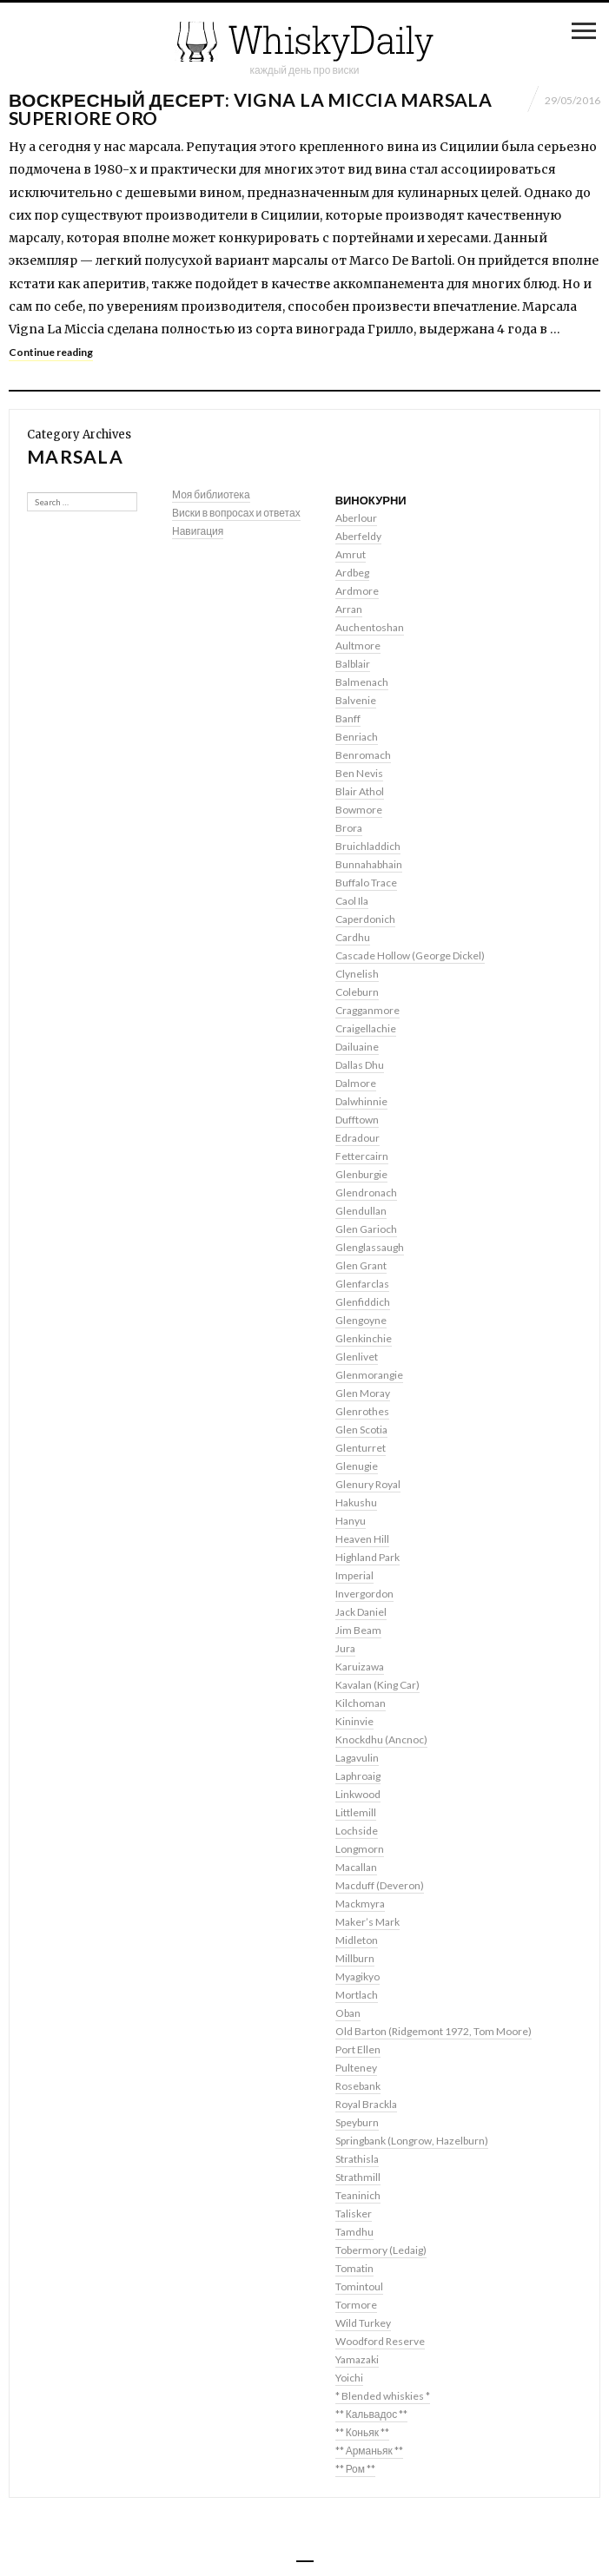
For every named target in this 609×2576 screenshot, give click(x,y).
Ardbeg (352, 572)
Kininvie (354, 1721)
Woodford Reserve (380, 2341)
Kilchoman (360, 1703)
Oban (348, 2012)
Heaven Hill (362, 1538)
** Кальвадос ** (371, 2414)
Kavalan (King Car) (377, 1684)
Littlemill (355, 1812)
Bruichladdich (367, 846)
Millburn (354, 1958)
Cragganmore (367, 1010)
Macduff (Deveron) (379, 1885)
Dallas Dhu (359, 1064)
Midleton (356, 1940)
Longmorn (359, 1848)
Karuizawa (359, 1666)
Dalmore (355, 1083)
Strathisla (357, 2158)
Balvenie (355, 700)
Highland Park (367, 1557)
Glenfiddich (362, 1301)
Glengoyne (361, 1320)
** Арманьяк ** (369, 2450)
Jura (345, 1648)
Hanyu (350, 1520)
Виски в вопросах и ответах (236, 512)
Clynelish (357, 973)
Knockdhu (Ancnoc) (381, 1739)
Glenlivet (356, 1356)
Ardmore (357, 590)
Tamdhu (354, 2231)
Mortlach (356, 1994)
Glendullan (361, 1210)
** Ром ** (355, 2468)
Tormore (356, 2304)
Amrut (350, 554)
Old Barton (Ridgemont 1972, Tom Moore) (433, 2031)
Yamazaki (357, 2359)
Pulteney (356, 2067)
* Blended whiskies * (382, 2395)
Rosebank (358, 2085)
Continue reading (51, 352)
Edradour (357, 1137)
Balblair (352, 663)
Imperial (354, 1575)
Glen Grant (361, 1265)
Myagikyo (357, 1976)
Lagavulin (357, 1757)
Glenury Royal (367, 1484)
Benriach (356, 736)
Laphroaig (358, 1775)
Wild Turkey (363, 2322)
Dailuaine (357, 1046)
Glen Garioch (366, 1228)
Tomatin (354, 2268)
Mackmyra (360, 1903)
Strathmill (358, 2177)
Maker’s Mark (367, 1921)
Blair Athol (359, 791)
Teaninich (358, 2195)
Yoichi (349, 2377)
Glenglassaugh (369, 1247)
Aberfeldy (358, 536)
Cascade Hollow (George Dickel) (410, 955)
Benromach (363, 754)
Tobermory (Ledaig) (381, 2249)
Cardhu (352, 937)
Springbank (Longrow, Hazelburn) (411, 2140)
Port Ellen (358, 2049)
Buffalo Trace (366, 882)
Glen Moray (362, 1393)
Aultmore (358, 645)
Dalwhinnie (361, 1101)
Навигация (197, 530)
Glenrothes (362, 1411)
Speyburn (357, 2122)
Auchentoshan (369, 627)
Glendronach (366, 1192)
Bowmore (358, 809)
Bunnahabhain (368, 864)
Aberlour (356, 517)
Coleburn (357, 991)
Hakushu (356, 1502)
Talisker (353, 2213)
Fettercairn (361, 1156)
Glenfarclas (362, 1283)
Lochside (356, 1830)
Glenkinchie (363, 1338)
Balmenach (361, 681)
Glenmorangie (369, 1374)
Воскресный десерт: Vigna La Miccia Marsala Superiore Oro (250, 108)
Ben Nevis (359, 773)
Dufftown (357, 1119)
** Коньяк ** (362, 2432)
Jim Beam (358, 1630)
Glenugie (356, 1465)
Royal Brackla (366, 2104)
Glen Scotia (361, 1429)
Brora (348, 827)
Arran (348, 609)
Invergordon (364, 1593)
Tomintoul (359, 2286)
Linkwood (358, 1794)
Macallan (356, 1867)
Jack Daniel (361, 1611)
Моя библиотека (211, 494)
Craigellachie (365, 1028)
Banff (348, 718)
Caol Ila (351, 900)
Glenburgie (361, 1174)
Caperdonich (365, 919)
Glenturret (360, 1447)
